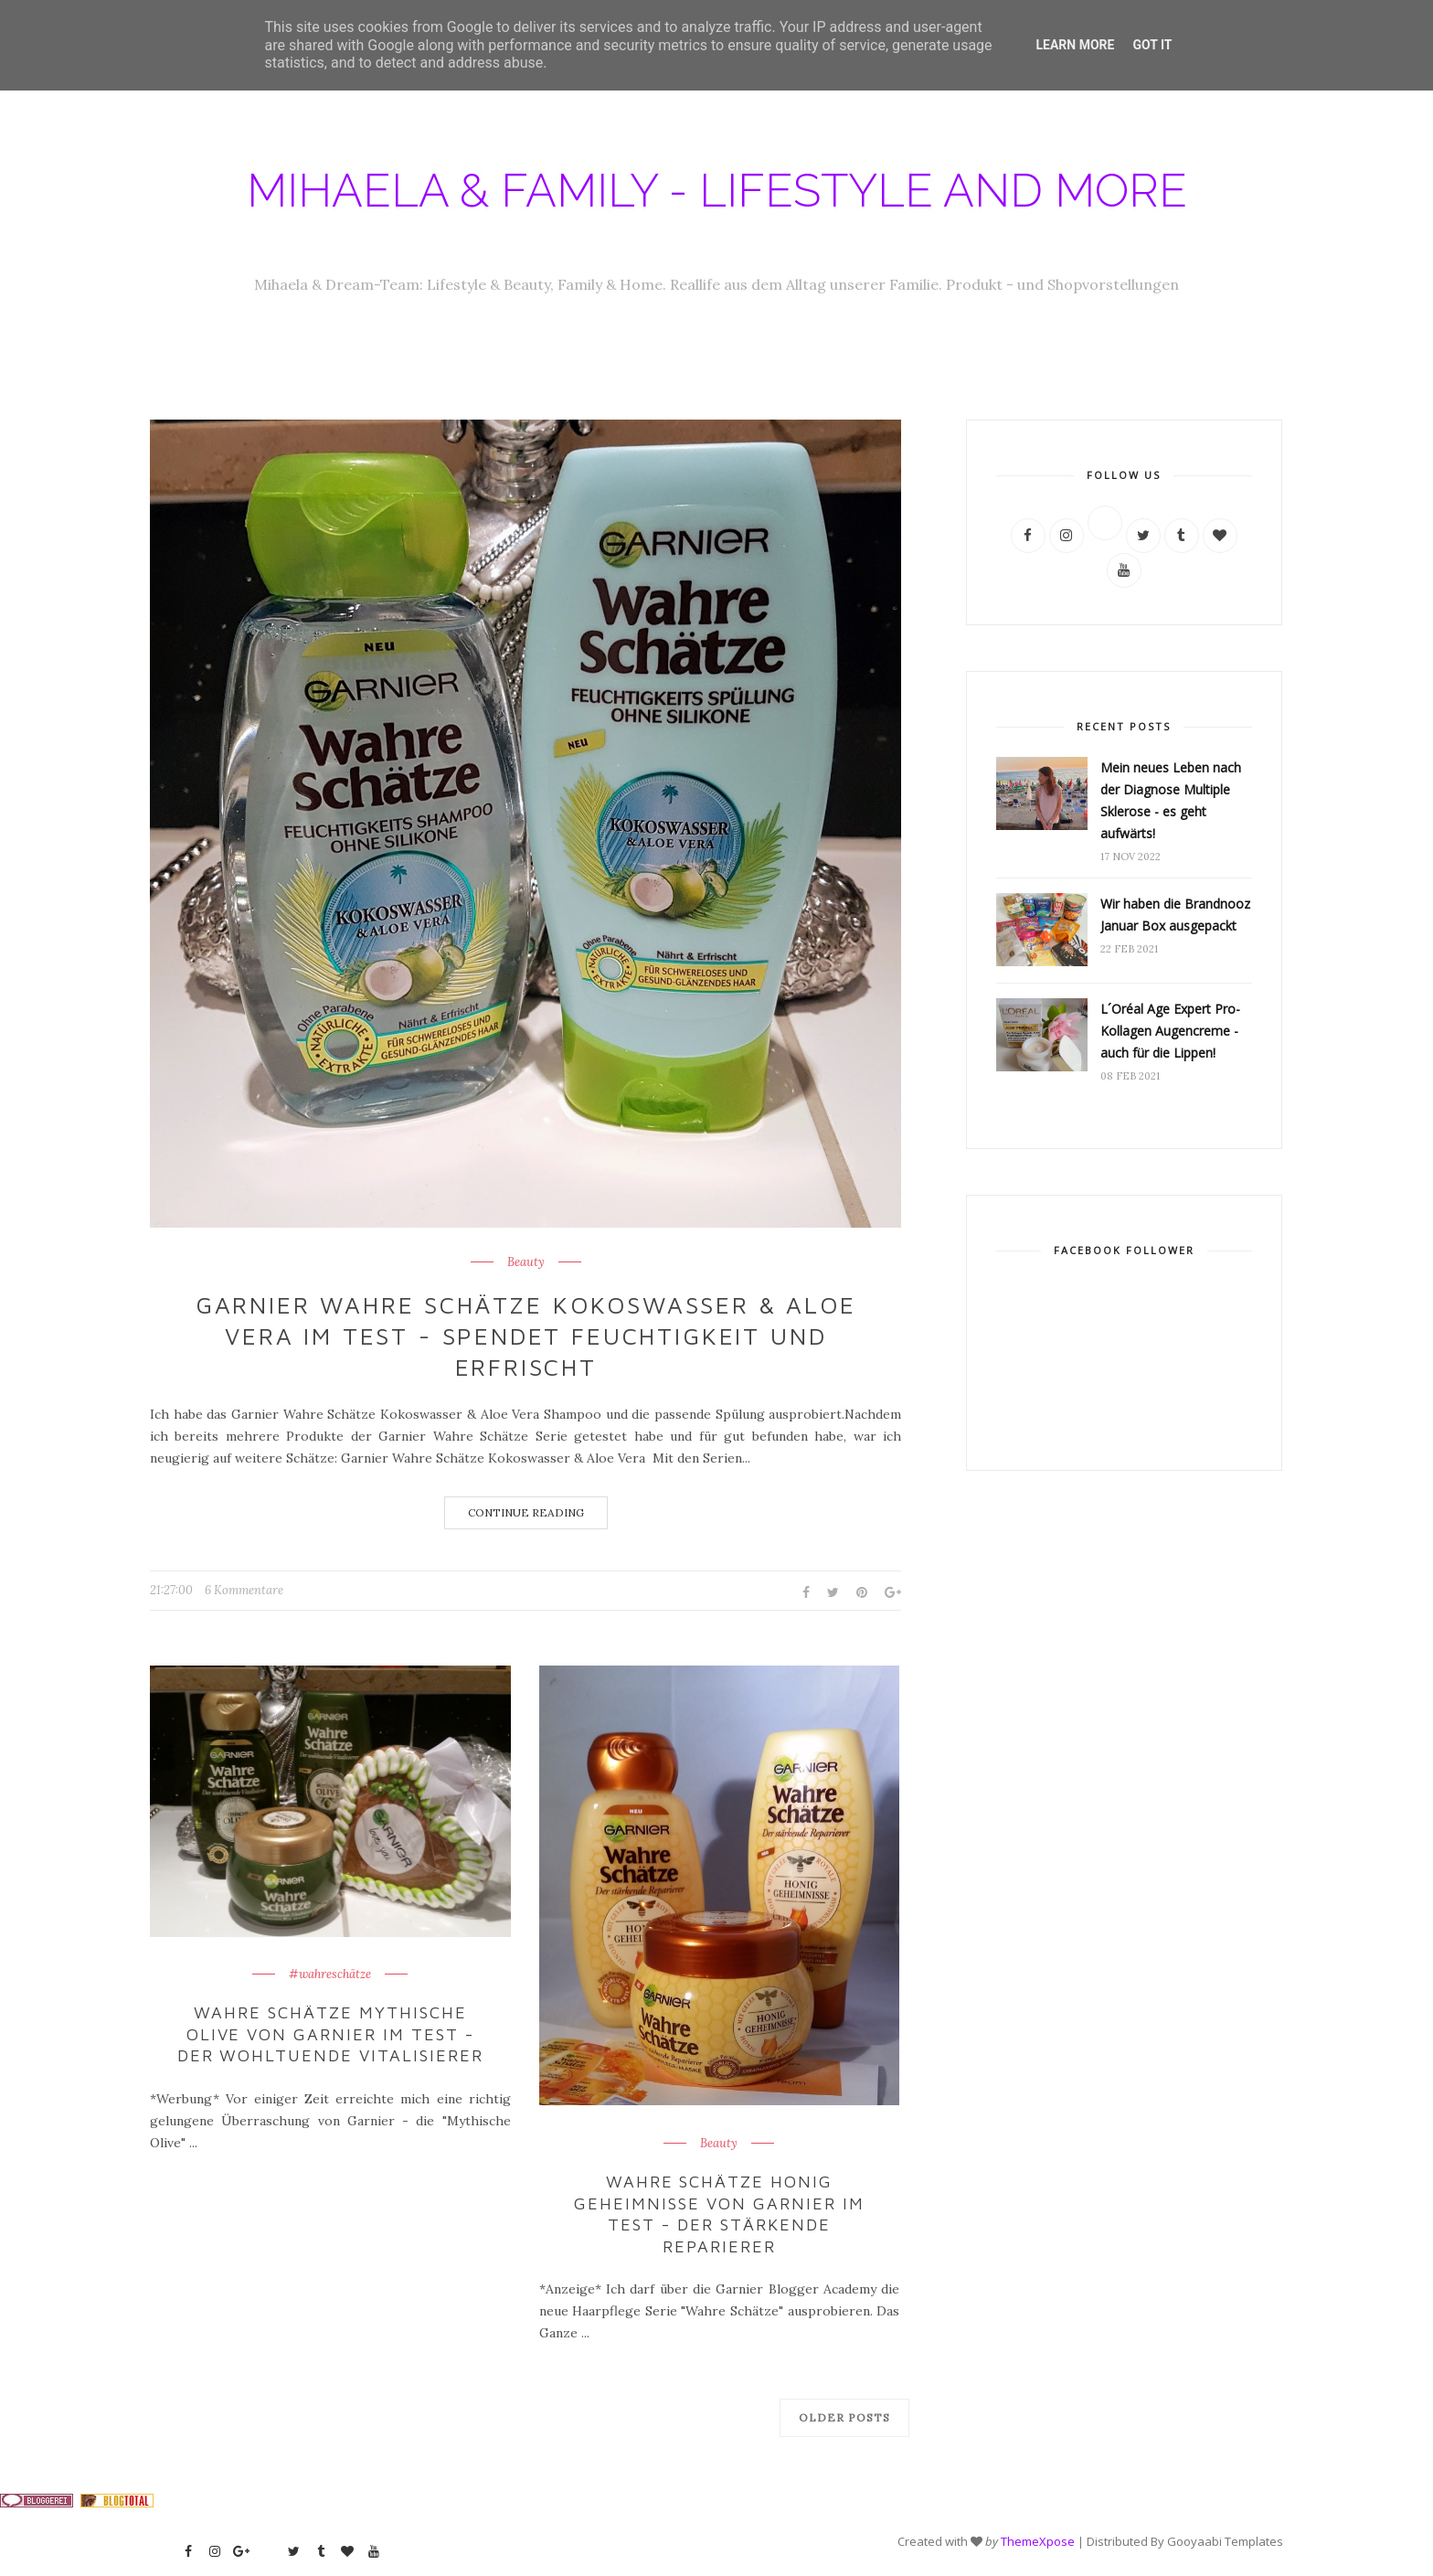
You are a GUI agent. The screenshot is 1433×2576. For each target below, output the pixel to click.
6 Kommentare (244, 1590)
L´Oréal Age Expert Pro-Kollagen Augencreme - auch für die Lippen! (1170, 1030)
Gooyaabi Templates (1225, 2540)
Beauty (526, 1262)
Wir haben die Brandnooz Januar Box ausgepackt (1175, 914)
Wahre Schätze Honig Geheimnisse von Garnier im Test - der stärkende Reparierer (719, 2213)
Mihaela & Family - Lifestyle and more (717, 191)
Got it (1152, 44)
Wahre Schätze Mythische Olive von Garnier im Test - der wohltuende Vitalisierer (330, 2034)
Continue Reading (526, 1512)
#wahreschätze (330, 1974)
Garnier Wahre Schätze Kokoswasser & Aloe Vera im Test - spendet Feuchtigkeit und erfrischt (525, 1335)
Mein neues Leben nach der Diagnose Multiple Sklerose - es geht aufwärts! (1170, 800)
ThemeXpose (1038, 2540)
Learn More (1074, 44)
